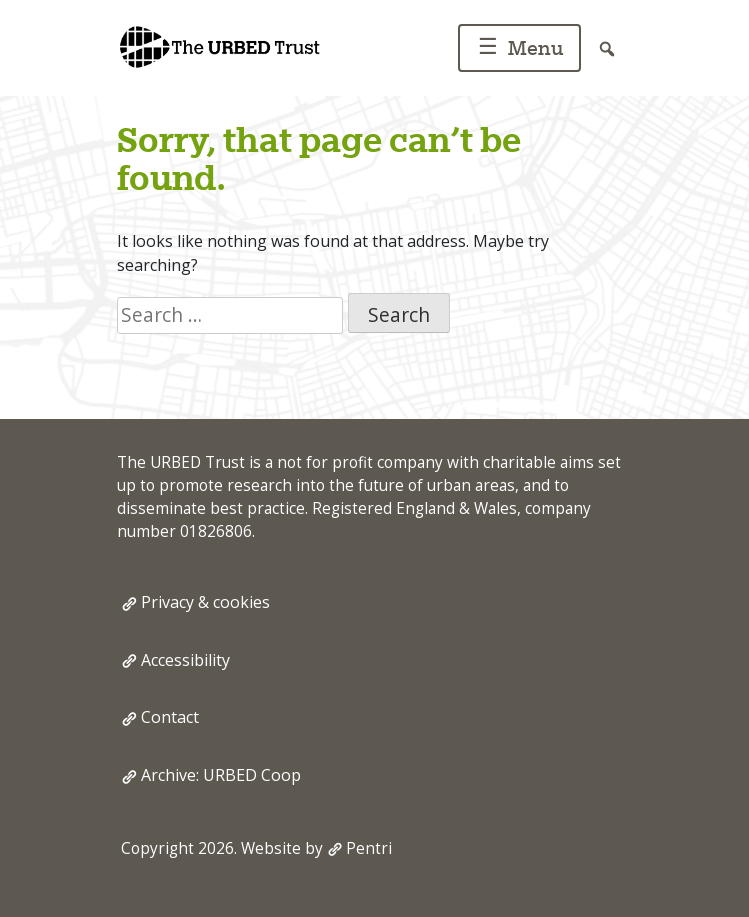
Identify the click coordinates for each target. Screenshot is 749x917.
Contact (170, 717)
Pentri (369, 848)
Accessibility (185, 660)
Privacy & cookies (205, 602)
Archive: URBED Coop (221, 775)
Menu (517, 50)
